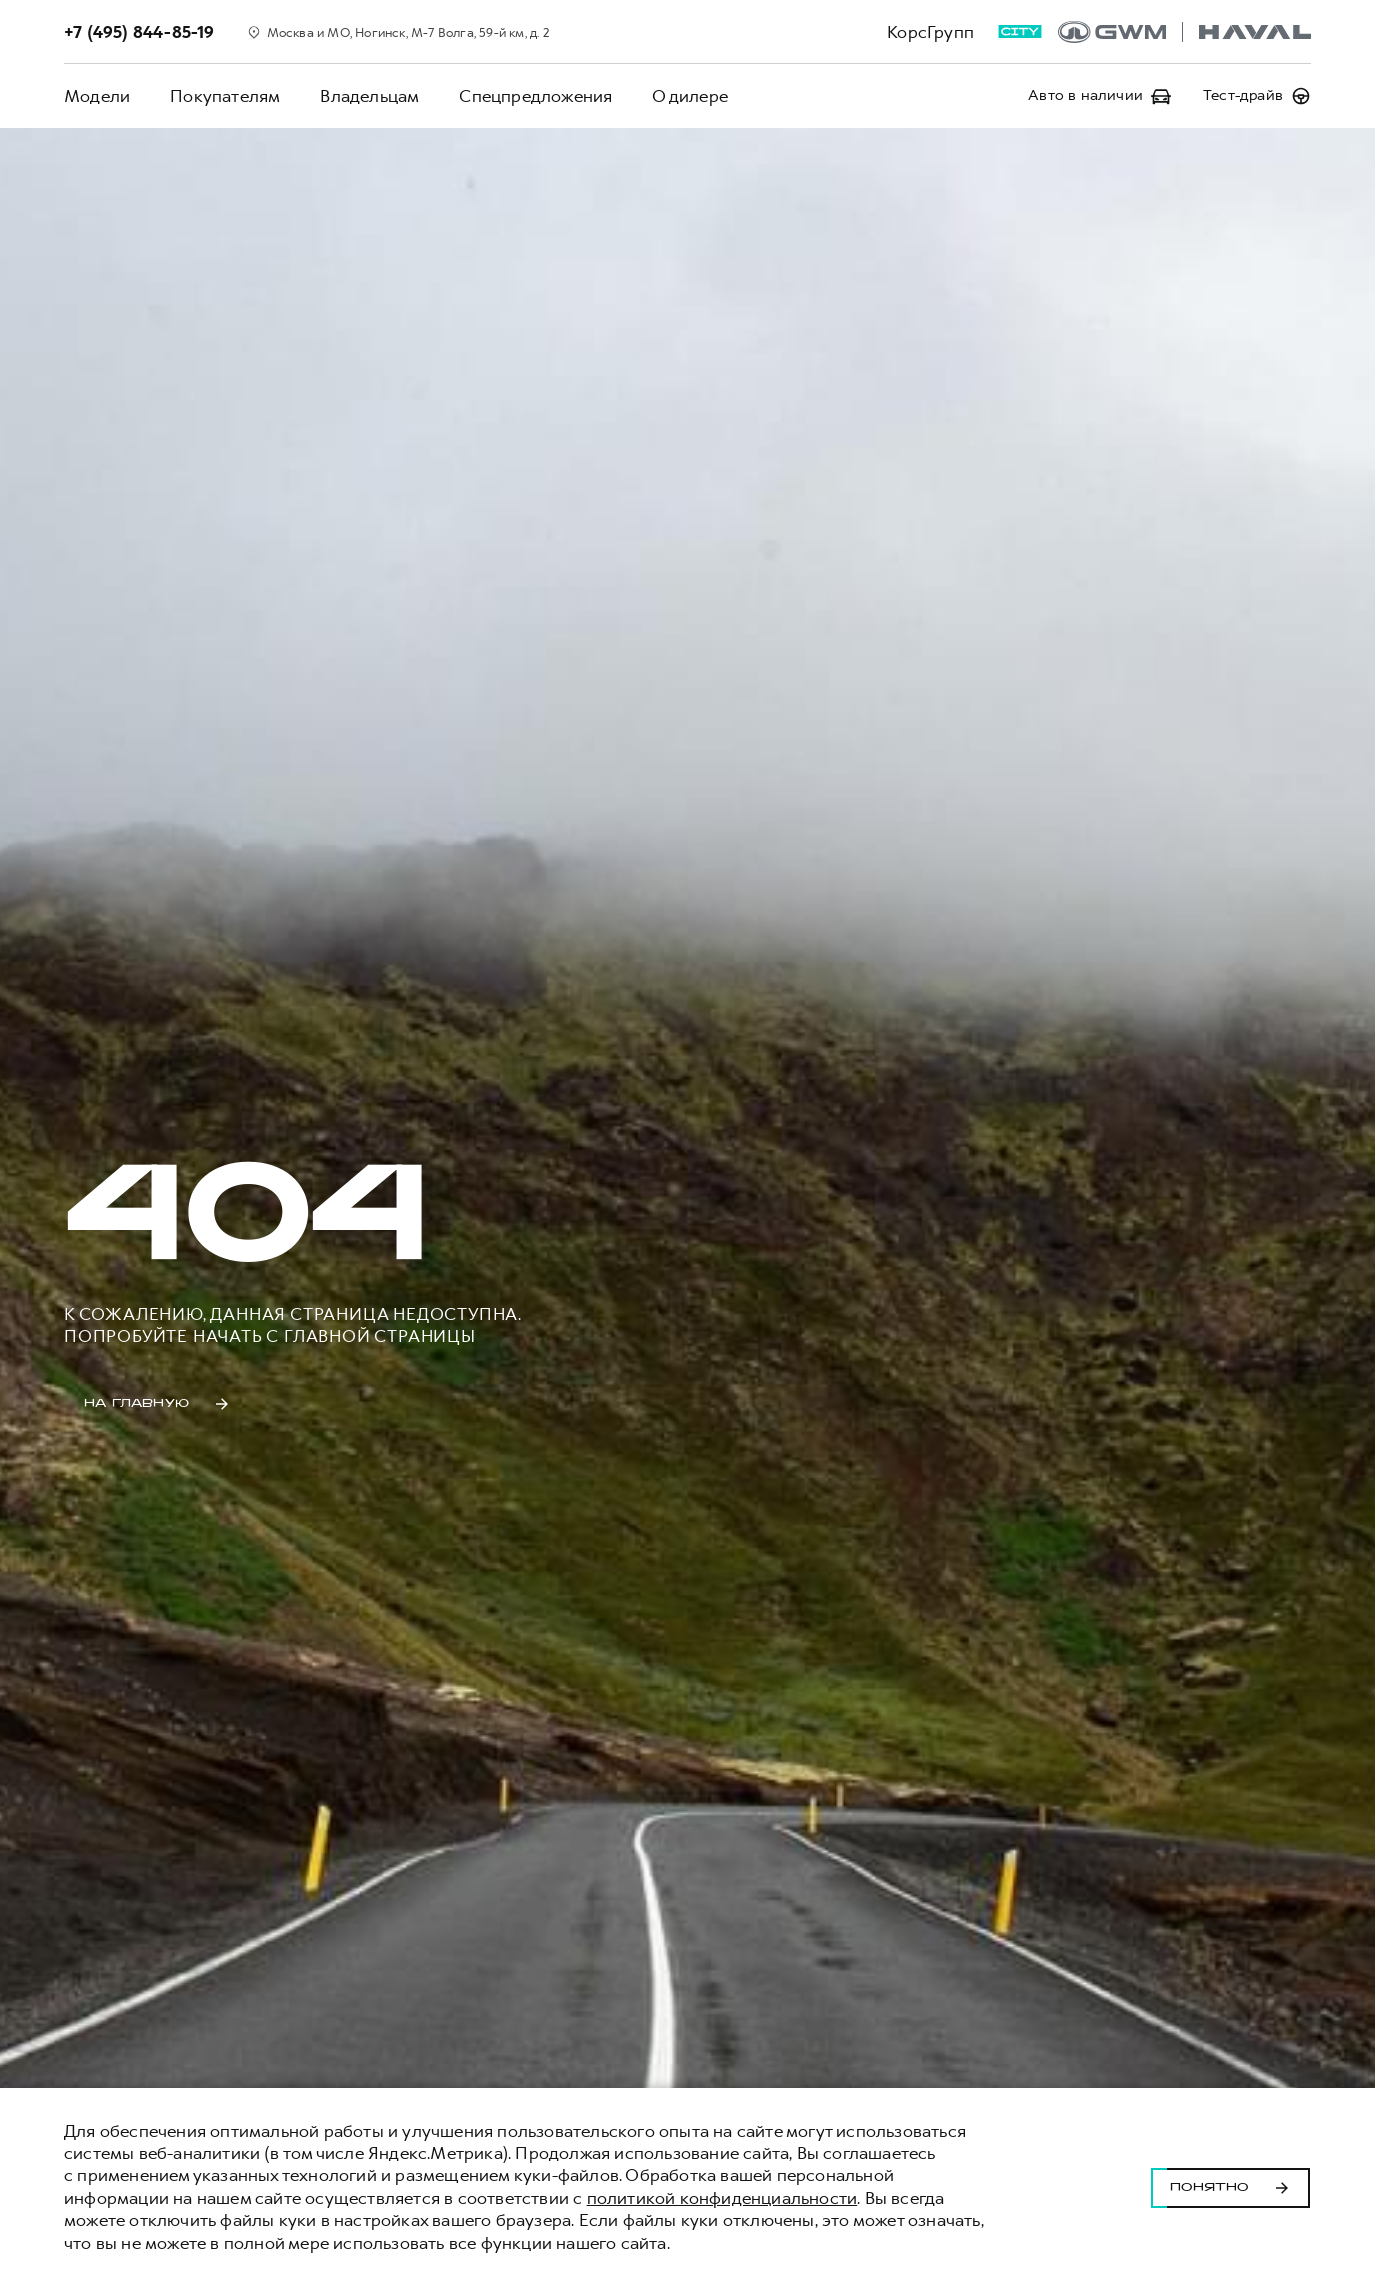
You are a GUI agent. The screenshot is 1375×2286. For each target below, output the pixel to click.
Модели (97, 96)
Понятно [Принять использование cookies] (1230, 2187)
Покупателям (225, 96)
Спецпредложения (535, 96)
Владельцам (369, 96)
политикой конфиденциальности (722, 2198)
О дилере (690, 96)
